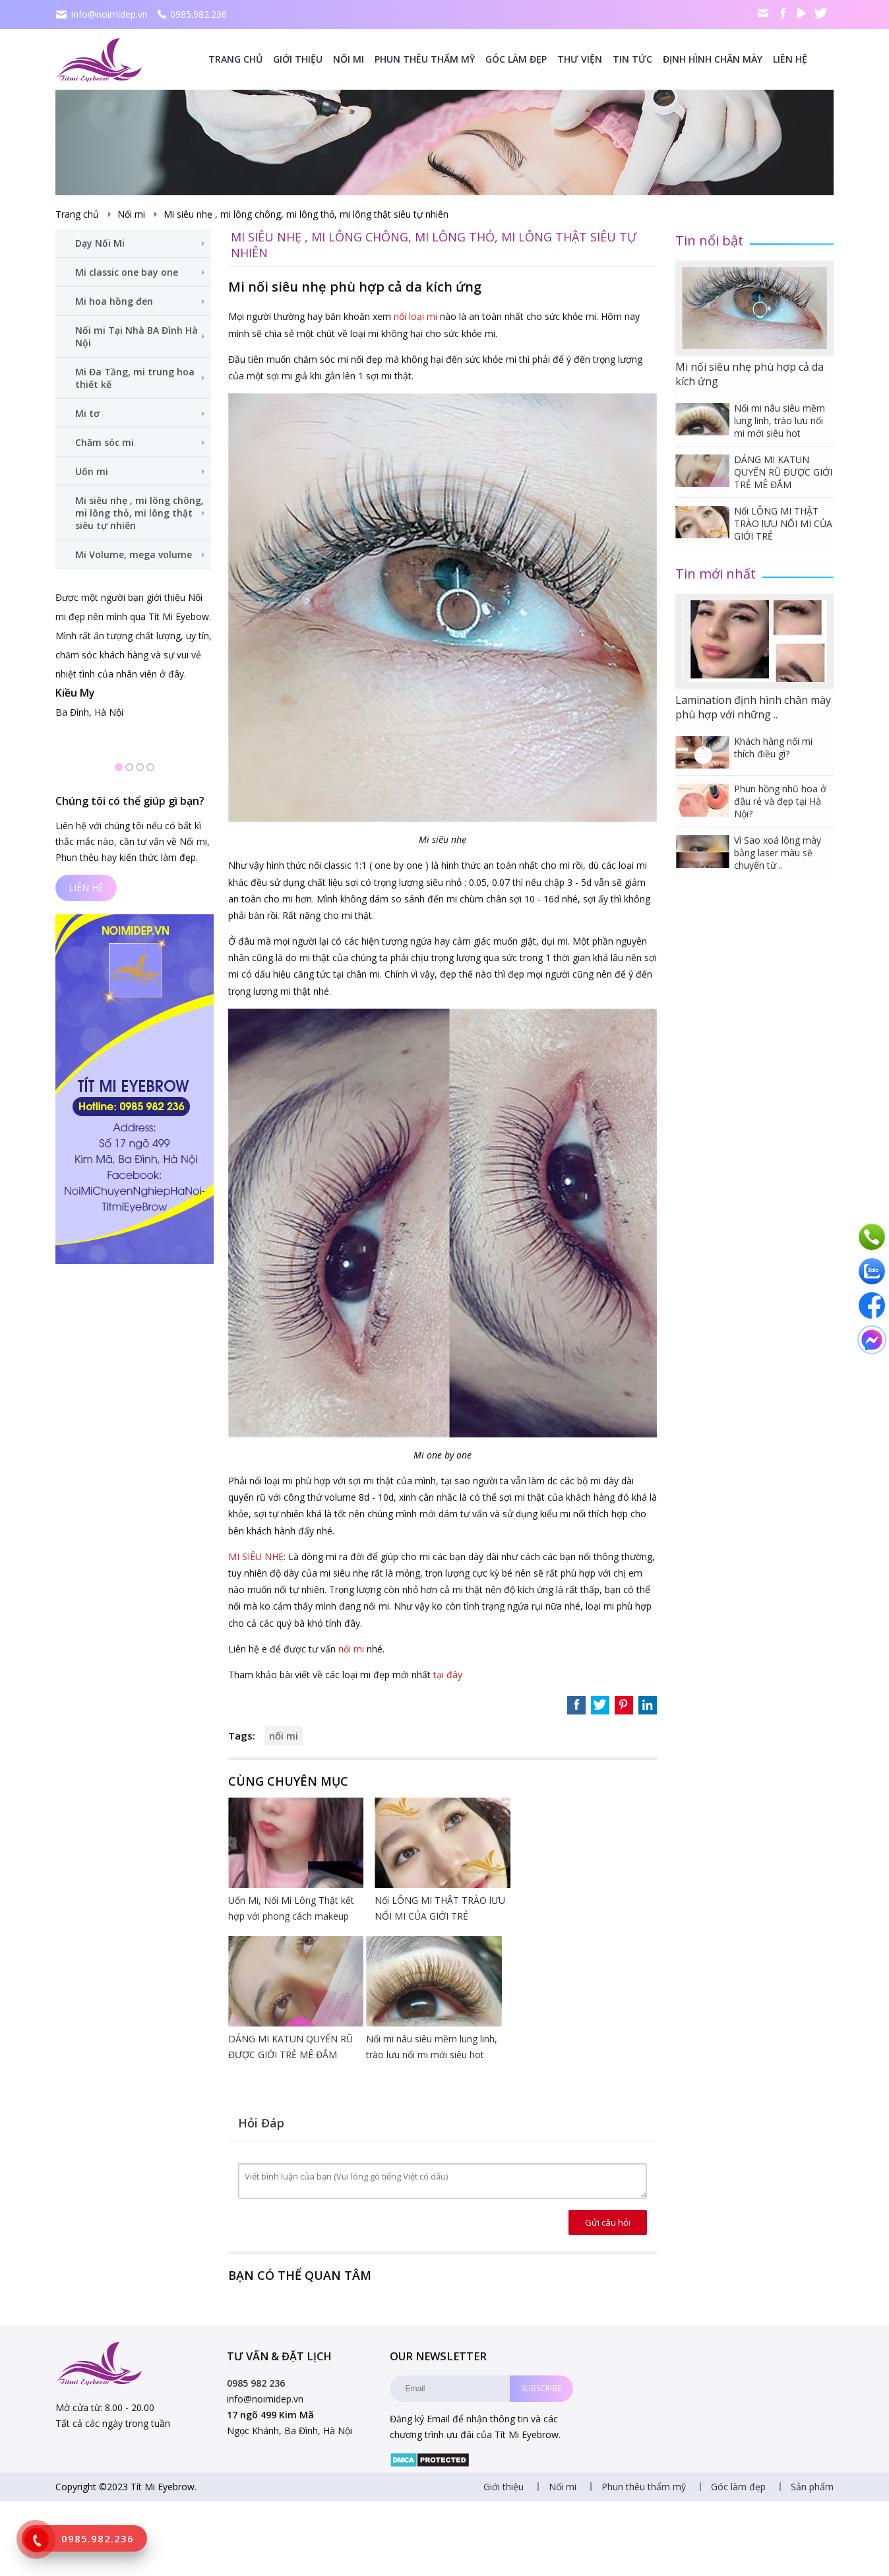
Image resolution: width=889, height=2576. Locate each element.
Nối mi (348, 59)
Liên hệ (790, 59)
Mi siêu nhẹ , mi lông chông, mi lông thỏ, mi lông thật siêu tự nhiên (306, 214)
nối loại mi (415, 316)
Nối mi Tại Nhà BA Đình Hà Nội (136, 336)
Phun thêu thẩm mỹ (425, 59)
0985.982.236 (198, 14)
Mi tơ (87, 413)
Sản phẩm (812, 2486)
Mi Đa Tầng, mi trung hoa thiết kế (135, 378)
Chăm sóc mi (104, 442)
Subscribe (541, 2388)
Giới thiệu (297, 59)
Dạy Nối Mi (100, 243)
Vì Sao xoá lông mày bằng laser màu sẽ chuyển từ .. (777, 852)
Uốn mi (91, 471)
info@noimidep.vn (109, 14)
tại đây (447, 1674)
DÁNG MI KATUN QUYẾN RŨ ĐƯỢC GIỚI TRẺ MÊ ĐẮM (783, 472)
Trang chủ (235, 59)
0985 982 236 (256, 2383)
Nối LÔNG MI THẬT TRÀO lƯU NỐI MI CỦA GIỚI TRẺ (783, 523)
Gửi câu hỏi (607, 2222)
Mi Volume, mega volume (133, 554)
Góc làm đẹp (516, 59)
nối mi (351, 1649)
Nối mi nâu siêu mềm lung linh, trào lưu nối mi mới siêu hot (779, 420)
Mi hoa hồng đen (114, 301)
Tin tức (632, 59)
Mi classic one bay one (126, 272)
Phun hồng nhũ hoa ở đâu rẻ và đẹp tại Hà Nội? (780, 801)
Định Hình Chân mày (712, 59)
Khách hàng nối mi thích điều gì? (773, 747)
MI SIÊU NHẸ (256, 1556)
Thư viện (579, 59)
